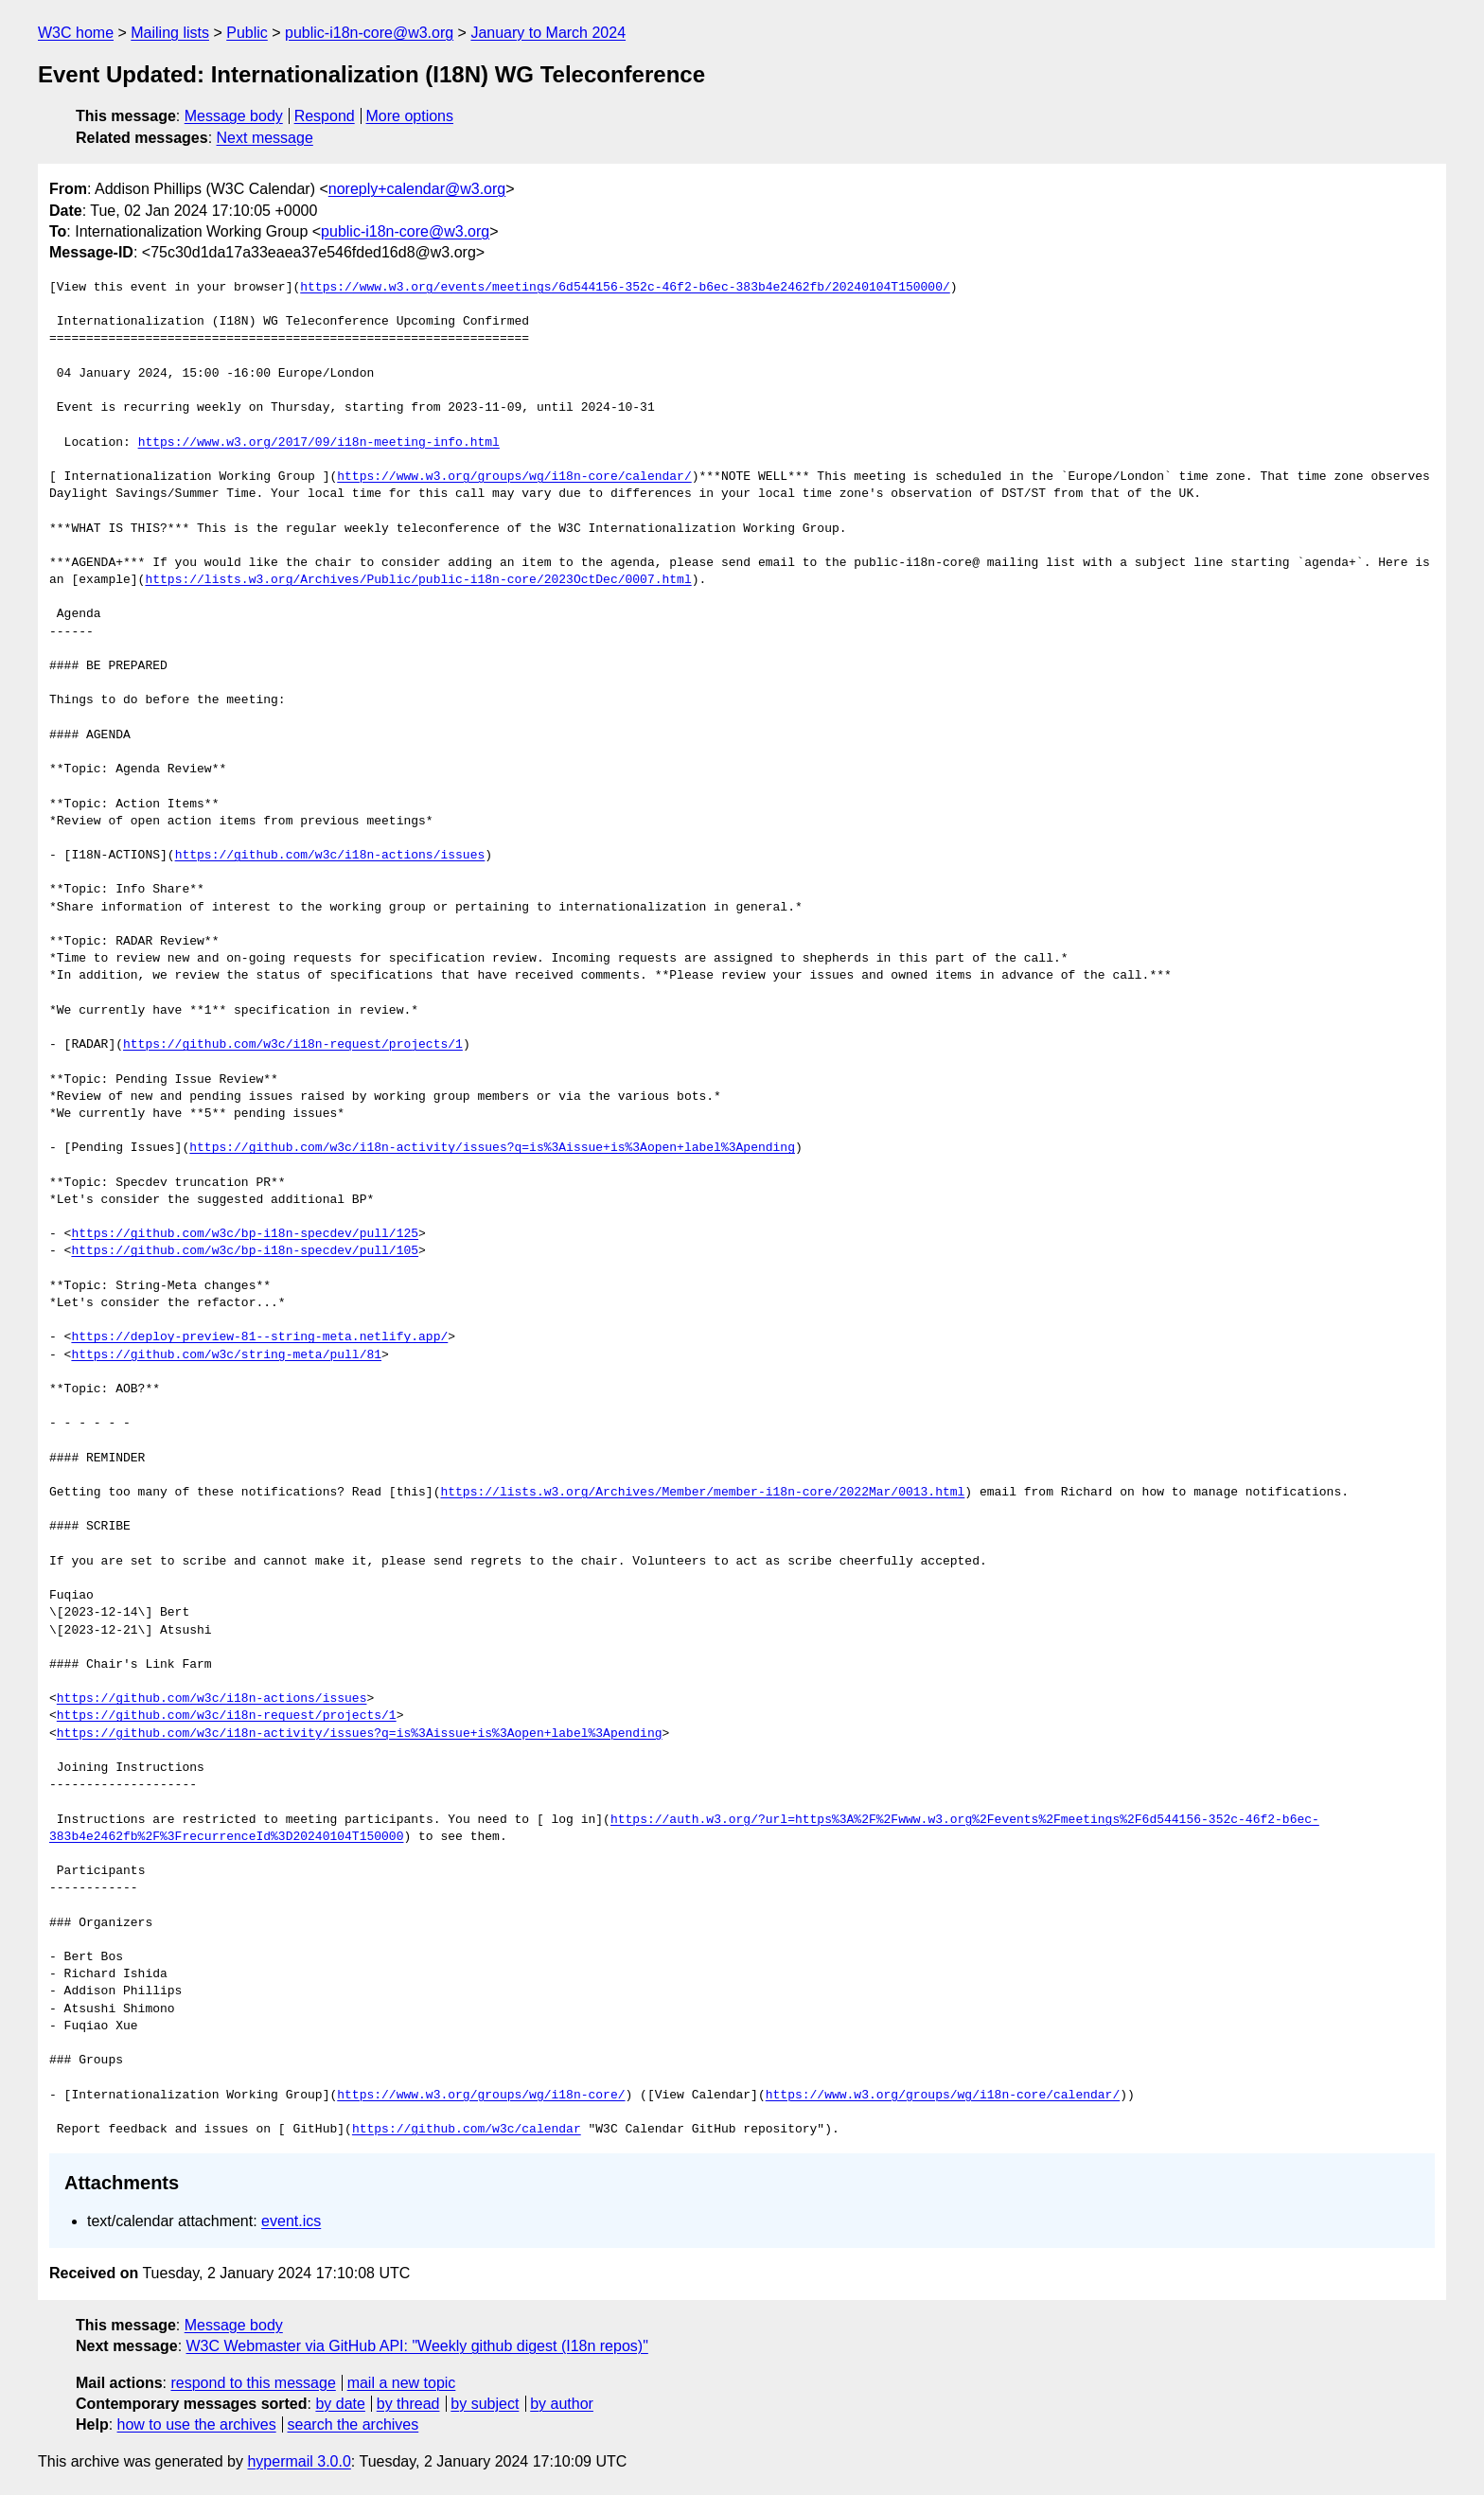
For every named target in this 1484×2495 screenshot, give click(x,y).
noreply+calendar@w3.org (416, 189)
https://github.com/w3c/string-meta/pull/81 (226, 1355)
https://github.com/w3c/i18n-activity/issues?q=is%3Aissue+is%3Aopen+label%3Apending (492, 1148)
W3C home (76, 33)
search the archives (353, 2424)
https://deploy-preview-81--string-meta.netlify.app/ (259, 1337)
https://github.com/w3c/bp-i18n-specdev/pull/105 (244, 1251)
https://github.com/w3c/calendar (466, 2129)
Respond (324, 116)
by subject (484, 2404)
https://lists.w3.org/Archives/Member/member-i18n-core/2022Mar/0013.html (702, 1492)
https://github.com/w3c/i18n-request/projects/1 (293, 1044)
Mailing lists (170, 33)
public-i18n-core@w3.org (369, 33)
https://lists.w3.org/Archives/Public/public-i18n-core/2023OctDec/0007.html (418, 580)
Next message (265, 138)
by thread (408, 2404)
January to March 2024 (548, 33)
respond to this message (252, 2383)
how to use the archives (196, 2424)
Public (247, 33)
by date (339, 2404)
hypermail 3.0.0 (298, 2461)
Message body (234, 116)
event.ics (291, 2221)
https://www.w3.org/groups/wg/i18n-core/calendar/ (514, 477)
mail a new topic (401, 2383)
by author (561, 2404)
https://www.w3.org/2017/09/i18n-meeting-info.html (319, 442)
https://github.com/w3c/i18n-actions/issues (330, 855)
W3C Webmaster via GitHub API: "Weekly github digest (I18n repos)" (417, 2346)
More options (410, 116)
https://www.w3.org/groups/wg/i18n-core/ (481, 2095)
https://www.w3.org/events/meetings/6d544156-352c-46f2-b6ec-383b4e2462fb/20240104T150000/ (624, 287)
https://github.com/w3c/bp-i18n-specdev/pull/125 (244, 1234)
